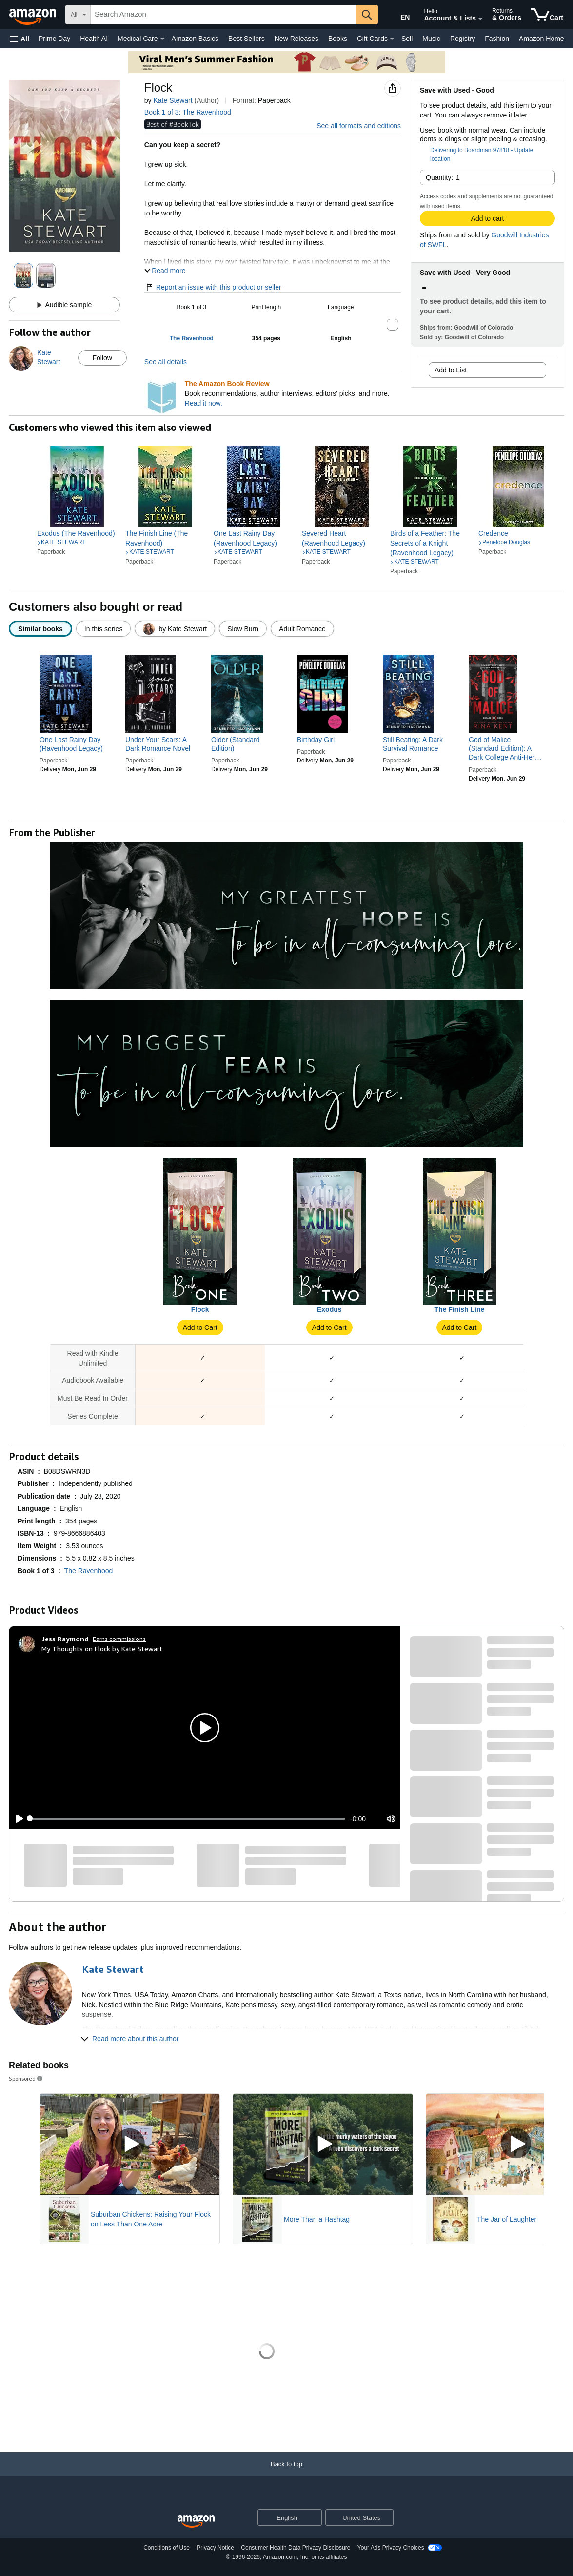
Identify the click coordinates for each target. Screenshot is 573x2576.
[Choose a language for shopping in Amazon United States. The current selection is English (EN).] (398, 15)
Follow (102, 358)
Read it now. (203, 403)
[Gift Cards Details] (392, 39)
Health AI (94, 38)
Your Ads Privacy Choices (390, 2547)
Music (431, 38)
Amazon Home (541, 38)
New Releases (296, 38)
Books (337, 38)
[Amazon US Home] (196, 2522)
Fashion (497, 38)
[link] (77, 533)
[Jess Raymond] (65, 1639)
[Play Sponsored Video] (130, 2144)
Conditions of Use (166, 2547)
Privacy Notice (215, 2547)
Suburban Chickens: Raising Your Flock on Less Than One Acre (151, 2219)
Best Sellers (246, 38)
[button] (19, 38)
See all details (165, 362)
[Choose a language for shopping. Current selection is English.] (283, 2517)
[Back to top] (286, 2474)
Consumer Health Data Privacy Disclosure (295, 2547)
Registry (462, 38)
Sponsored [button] (26, 2078)
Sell (407, 38)
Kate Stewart (172, 100)
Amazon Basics (195, 38)
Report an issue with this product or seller (212, 287)
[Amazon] (33, 14)
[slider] (187, 1819)
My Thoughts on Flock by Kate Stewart (101, 1648)
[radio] (40, 629)
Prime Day (54, 38)
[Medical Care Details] (162, 39)
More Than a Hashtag (317, 2219)
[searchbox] (223, 14)
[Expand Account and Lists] (480, 19)
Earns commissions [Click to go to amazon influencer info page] (119, 1638)
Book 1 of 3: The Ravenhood (187, 112)
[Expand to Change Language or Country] (314, 2518)
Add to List (451, 370)
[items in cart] (547, 14)
